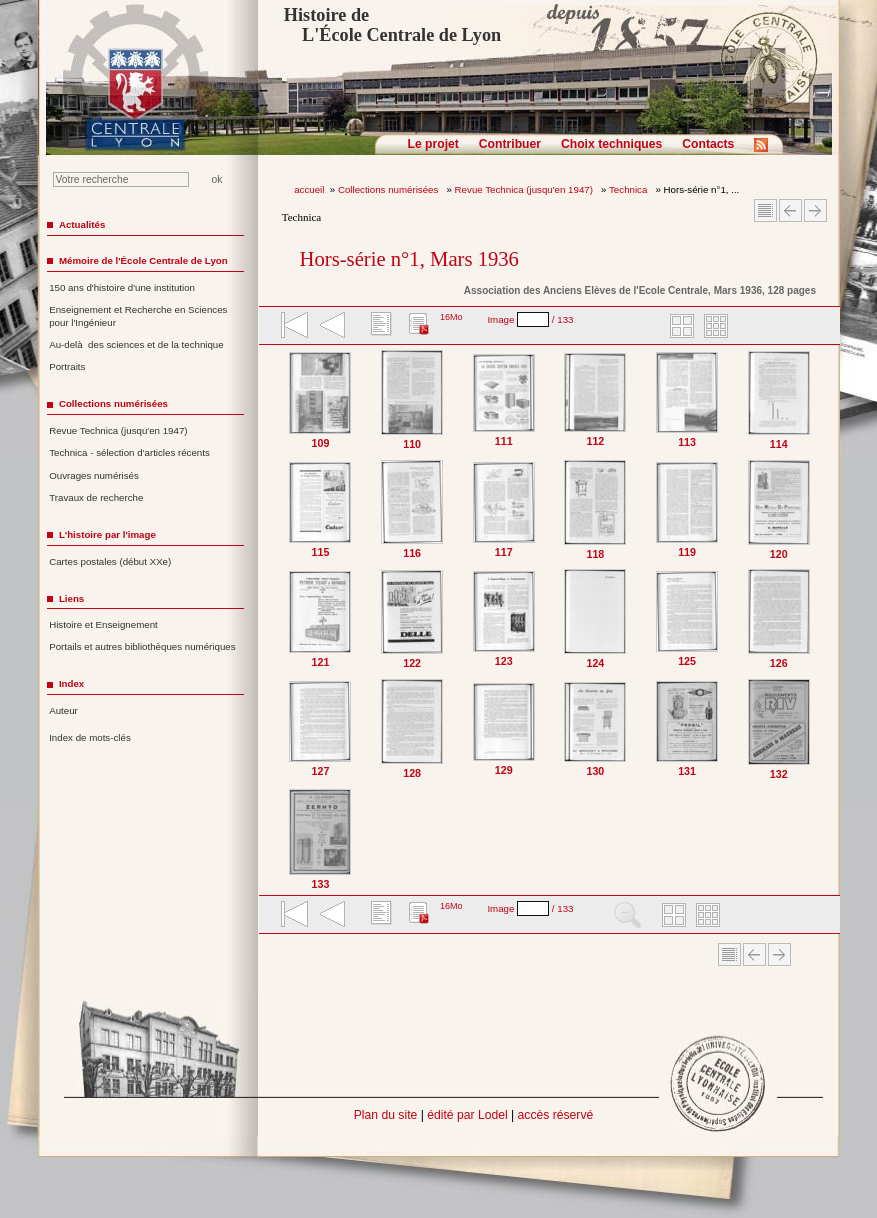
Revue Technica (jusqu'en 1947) (525, 189)
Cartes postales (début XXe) (110, 561)
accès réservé (556, 1115)
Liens (71, 598)
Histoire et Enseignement (103, 624)
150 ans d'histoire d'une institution (122, 287)
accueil (309, 189)
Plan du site (386, 1115)
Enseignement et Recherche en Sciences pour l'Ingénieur (138, 316)
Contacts (708, 144)
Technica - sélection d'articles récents (129, 452)
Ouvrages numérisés (94, 475)
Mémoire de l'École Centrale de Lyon (143, 260)
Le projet (433, 144)
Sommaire (765, 210)
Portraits (67, 366)
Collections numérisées (389, 189)
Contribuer (510, 144)
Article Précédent (790, 210)
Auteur (63, 710)
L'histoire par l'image (107, 534)
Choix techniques (611, 144)
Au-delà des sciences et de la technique (136, 344)
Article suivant (815, 210)
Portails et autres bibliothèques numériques (142, 646)
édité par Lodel (467, 1115)
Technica (629, 189)
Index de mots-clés (90, 737)
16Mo (451, 317)
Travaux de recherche (96, 497)
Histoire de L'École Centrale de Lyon (392, 25)
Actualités (82, 224)
